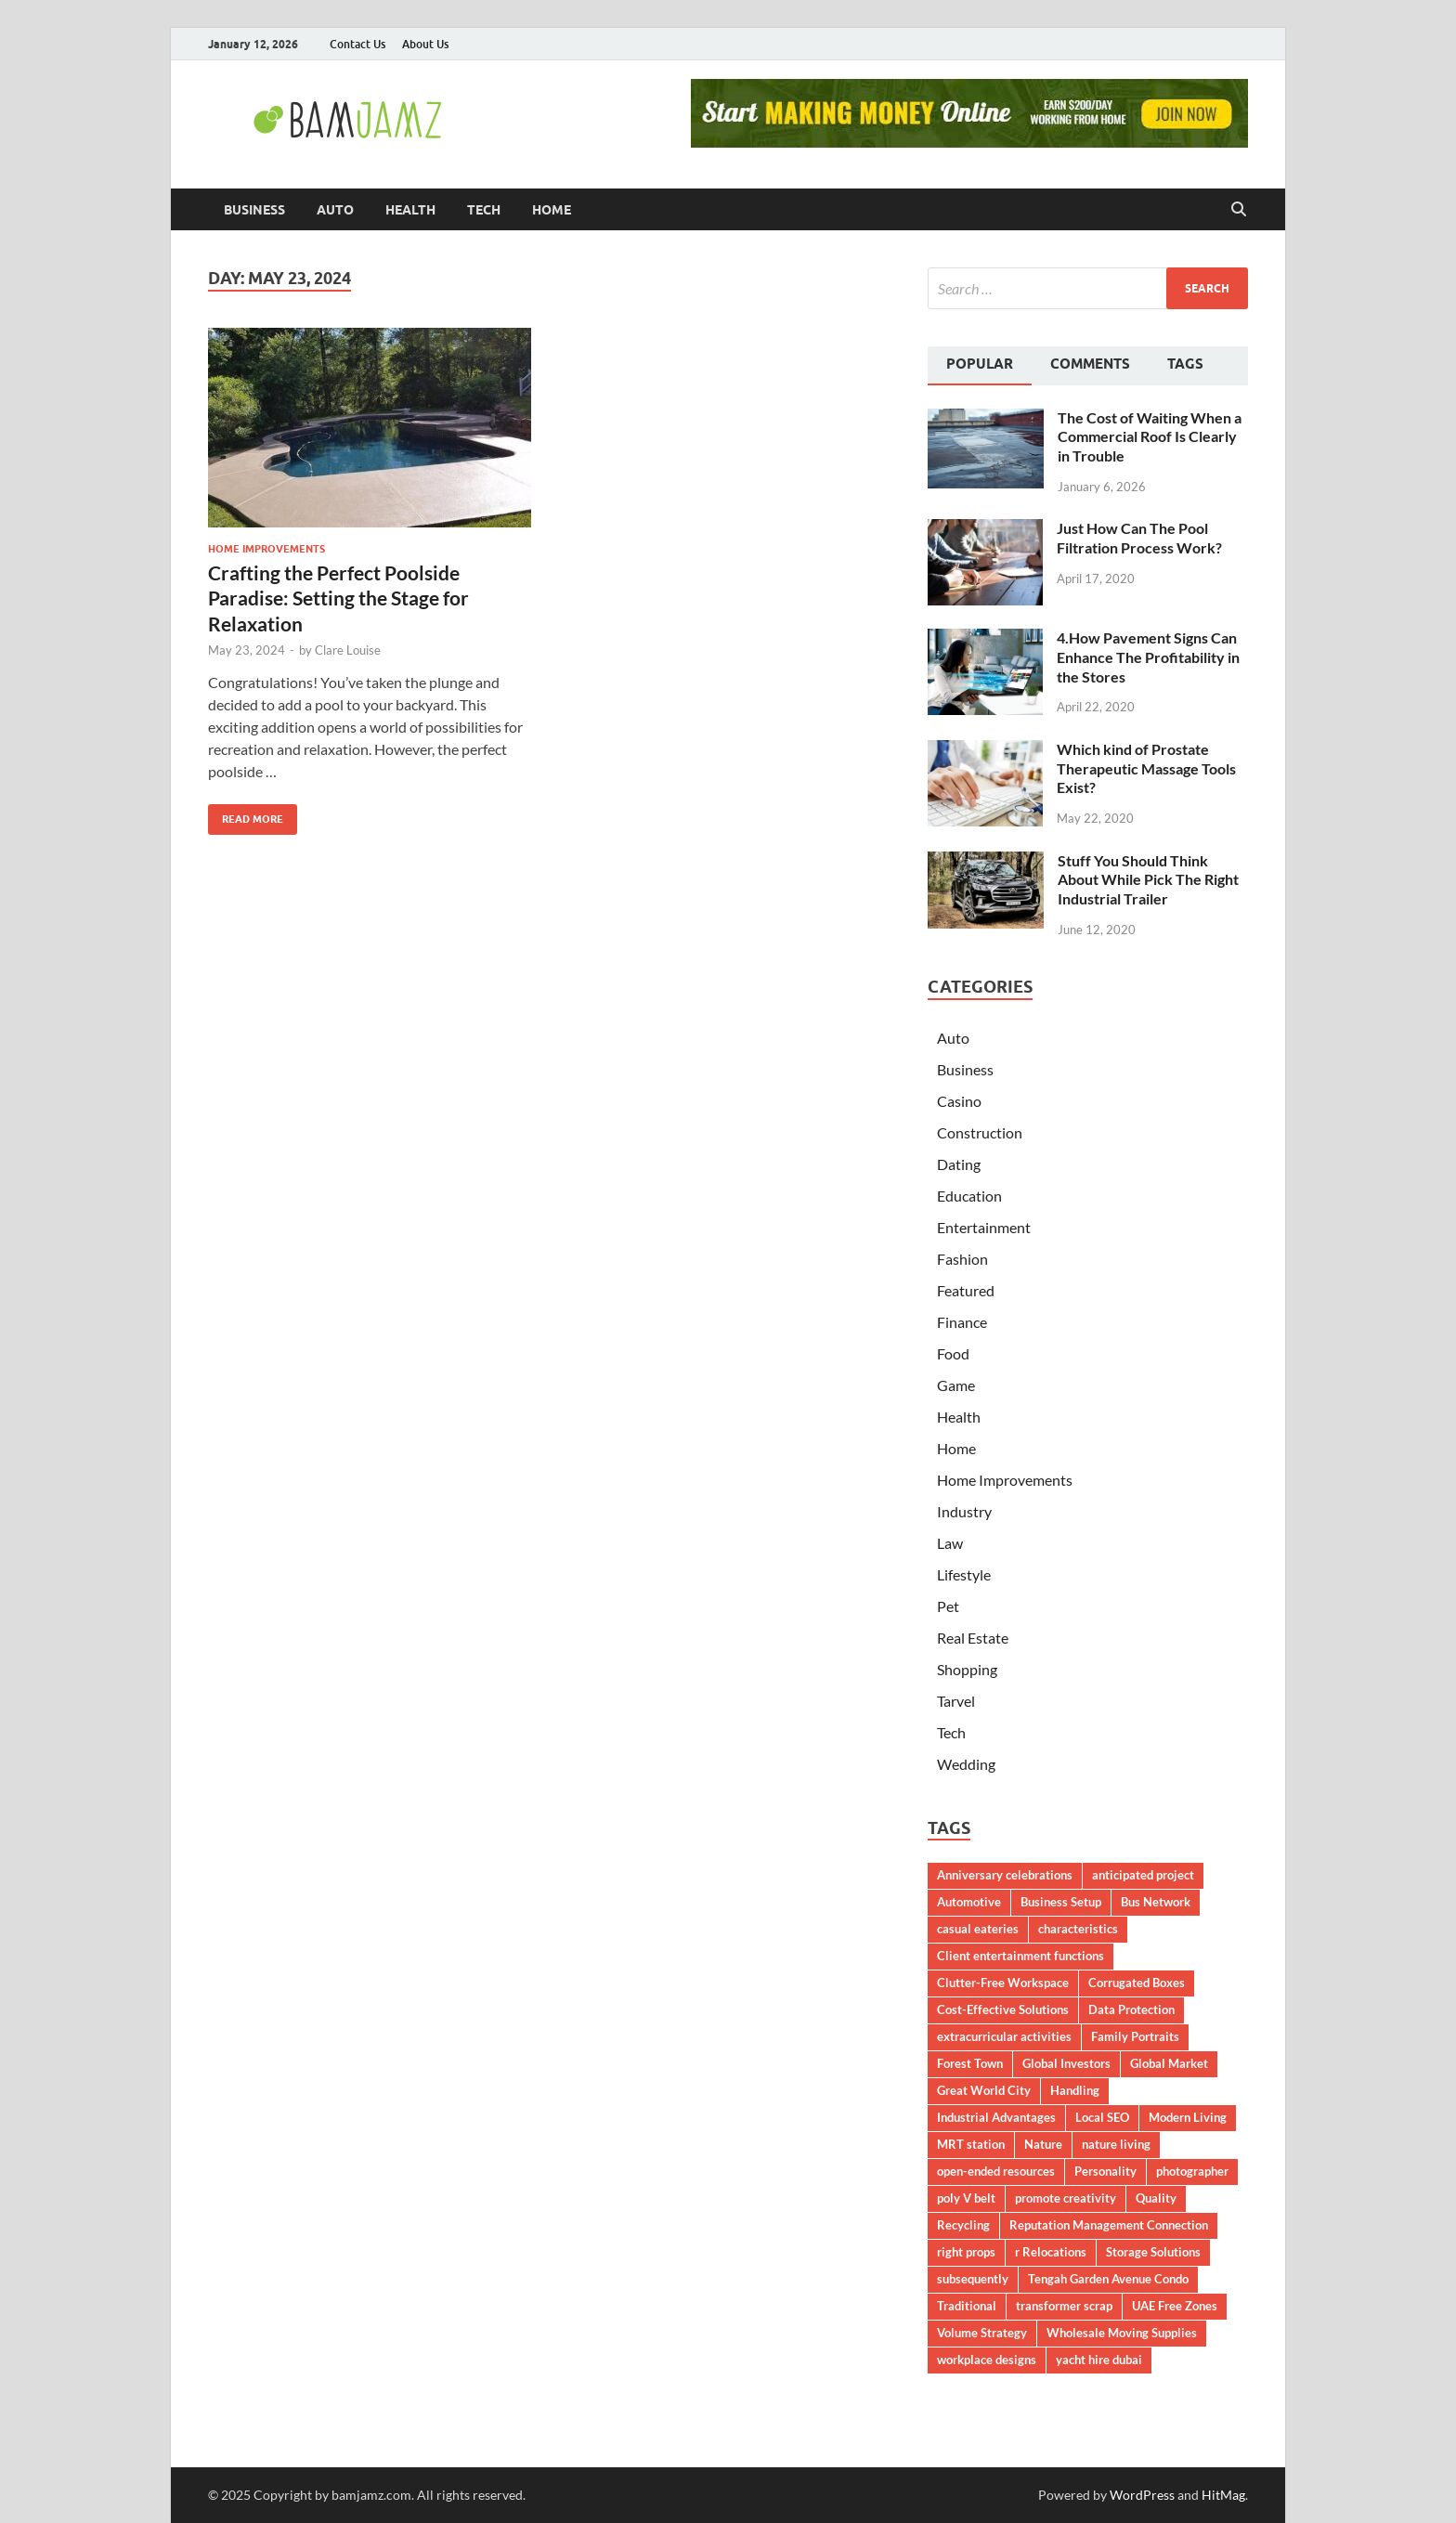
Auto (335, 209)
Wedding (966, 1764)
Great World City (984, 2090)
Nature (1043, 2144)
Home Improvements (266, 548)
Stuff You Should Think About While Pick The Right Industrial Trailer (1148, 880)
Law (950, 1543)
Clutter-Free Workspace (1003, 1982)
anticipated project (1143, 1874)
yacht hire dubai (1099, 2359)
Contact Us (357, 44)
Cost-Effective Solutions (1003, 2009)
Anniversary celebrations (1004, 1874)
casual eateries (978, 1928)
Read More (245, 815)
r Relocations (1050, 2251)
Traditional (966, 2305)
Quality (1156, 2198)
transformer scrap (1064, 2305)
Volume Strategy (982, 2332)
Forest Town (970, 2063)
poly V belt (966, 2198)
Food (953, 1353)
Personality (1105, 2171)
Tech (483, 209)
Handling (1074, 2090)
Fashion (962, 1259)
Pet (948, 1606)
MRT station (971, 2144)
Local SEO (1102, 2117)
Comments (1090, 364)
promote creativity (1065, 2198)
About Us (425, 44)
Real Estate (972, 1637)
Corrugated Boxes (1136, 1982)
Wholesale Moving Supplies (1121, 2332)
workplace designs (986, 2359)
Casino (959, 1101)
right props (966, 2251)
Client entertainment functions (1020, 1955)
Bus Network (1155, 1901)
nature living (1116, 2144)
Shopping (967, 1669)
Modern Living (1188, 2117)
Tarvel (956, 1701)
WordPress (1142, 2495)
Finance (962, 1322)
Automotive (969, 1901)
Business (254, 209)
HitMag (1223, 2495)
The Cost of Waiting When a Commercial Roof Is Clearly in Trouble (1150, 437)
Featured (965, 1290)
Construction (979, 1132)
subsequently (972, 2278)
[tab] (980, 365)
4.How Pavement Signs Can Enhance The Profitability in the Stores (1148, 657)
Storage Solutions (1153, 2251)
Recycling (963, 2224)
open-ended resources (996, 2171)
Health (410, 209)
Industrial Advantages (996, 2117)
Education (969, 1195)
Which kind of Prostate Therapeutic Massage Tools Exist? (1146, 768)
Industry (964, 1511)
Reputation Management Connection (1108, 2224)
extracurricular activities (1004, 2036)
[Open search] (1239, 210)
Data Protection (1131, 2009)
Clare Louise (348, 650)
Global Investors (1066, 2063)
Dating (959, 1164)
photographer (1192, 2171)
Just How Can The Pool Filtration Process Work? (1139, 537)
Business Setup (1060, 1901)
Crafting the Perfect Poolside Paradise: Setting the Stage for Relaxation (338, 598)
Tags (1185, 364)
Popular (979, 364)
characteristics (1078, 1928)
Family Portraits (1135, 2036)
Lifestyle (964, 1574)
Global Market (1169, 2063)
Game (956, 1385)
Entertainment (984, 1227)
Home (551, 209)
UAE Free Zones (1174, 2305)
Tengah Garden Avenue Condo (1108, 2278)
